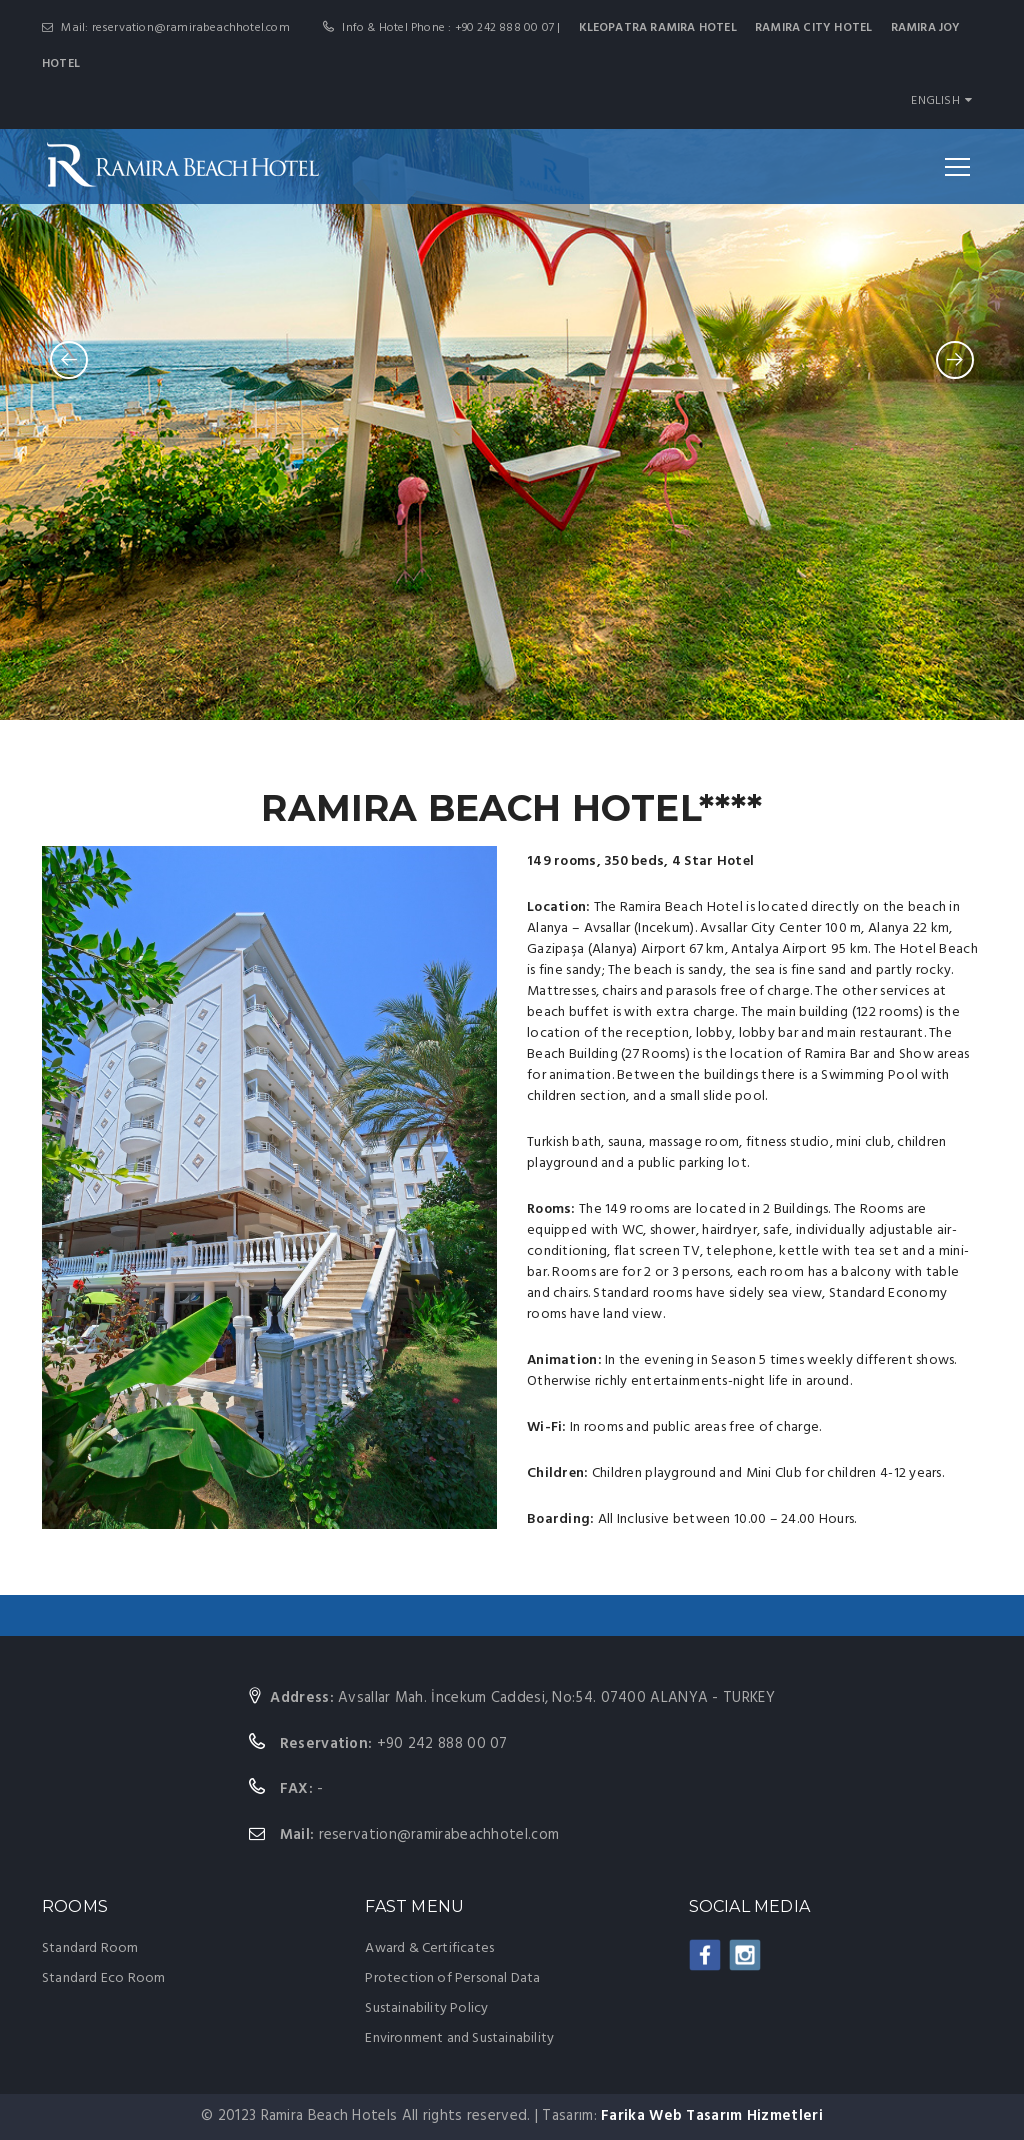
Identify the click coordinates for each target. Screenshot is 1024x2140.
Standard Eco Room (103, 1978)
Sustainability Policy (426, 2008)
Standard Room (90, 1948)
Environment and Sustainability (459, 2038)
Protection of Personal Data (452, 1978)
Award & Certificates (429, 1948)
